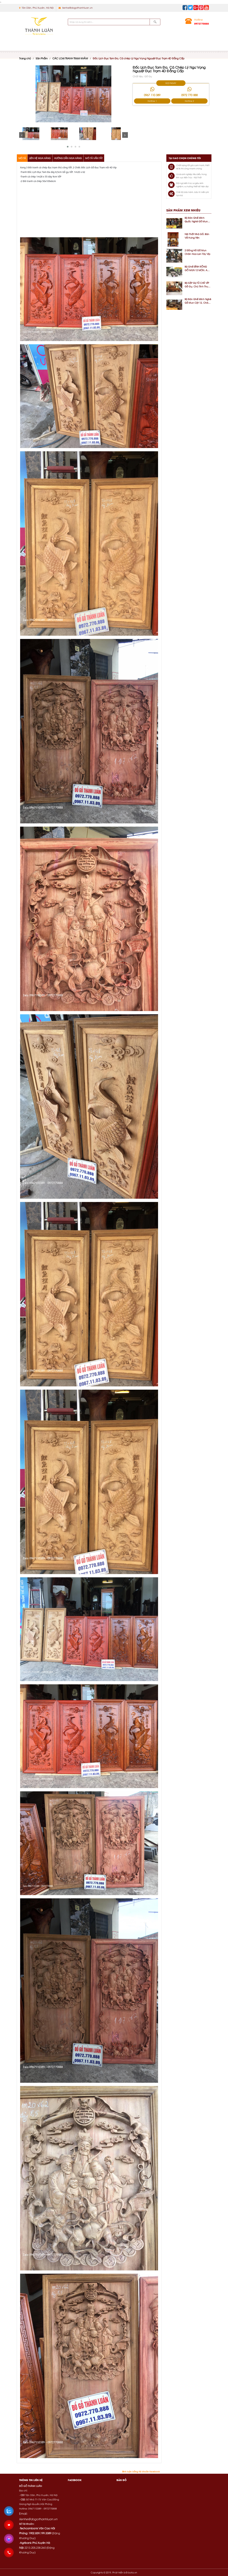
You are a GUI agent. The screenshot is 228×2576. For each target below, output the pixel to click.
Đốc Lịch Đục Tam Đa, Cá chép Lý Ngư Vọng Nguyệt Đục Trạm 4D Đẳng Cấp (139, 58)
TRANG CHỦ (28, 46)
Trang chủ (25, 58)
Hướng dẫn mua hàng (68, 158)
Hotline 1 (152, 100)
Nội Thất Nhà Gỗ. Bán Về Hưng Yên (197, 235)
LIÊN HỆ (141, 46)
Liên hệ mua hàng (40, 158)
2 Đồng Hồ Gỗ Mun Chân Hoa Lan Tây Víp (197, 252)
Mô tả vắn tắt (93, 158)
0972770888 (201, 23)
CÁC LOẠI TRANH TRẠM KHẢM (70, 58)
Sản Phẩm (42, 58)
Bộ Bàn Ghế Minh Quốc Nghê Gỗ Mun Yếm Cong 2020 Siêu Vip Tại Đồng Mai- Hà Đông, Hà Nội (197, 219)
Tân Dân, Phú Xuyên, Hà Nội (36, 7)
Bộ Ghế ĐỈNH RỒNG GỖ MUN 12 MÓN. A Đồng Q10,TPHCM (196, 268)
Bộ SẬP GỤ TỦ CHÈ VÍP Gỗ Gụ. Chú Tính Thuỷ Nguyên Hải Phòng (197, 284)
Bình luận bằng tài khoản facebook (141, 2471)
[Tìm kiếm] (155, 22)
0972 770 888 (189, 95)
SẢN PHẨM (64, 46)
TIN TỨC (107, 46)
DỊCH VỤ (80, 46)
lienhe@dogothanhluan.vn (76, 7)
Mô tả (22, 158)
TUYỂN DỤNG (124, 46)
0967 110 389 (152, 95)
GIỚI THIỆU (46, 46)
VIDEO (94, 46)
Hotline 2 (189, 100)
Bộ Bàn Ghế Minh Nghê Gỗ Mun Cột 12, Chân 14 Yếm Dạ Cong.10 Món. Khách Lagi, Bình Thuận (198, 300)
